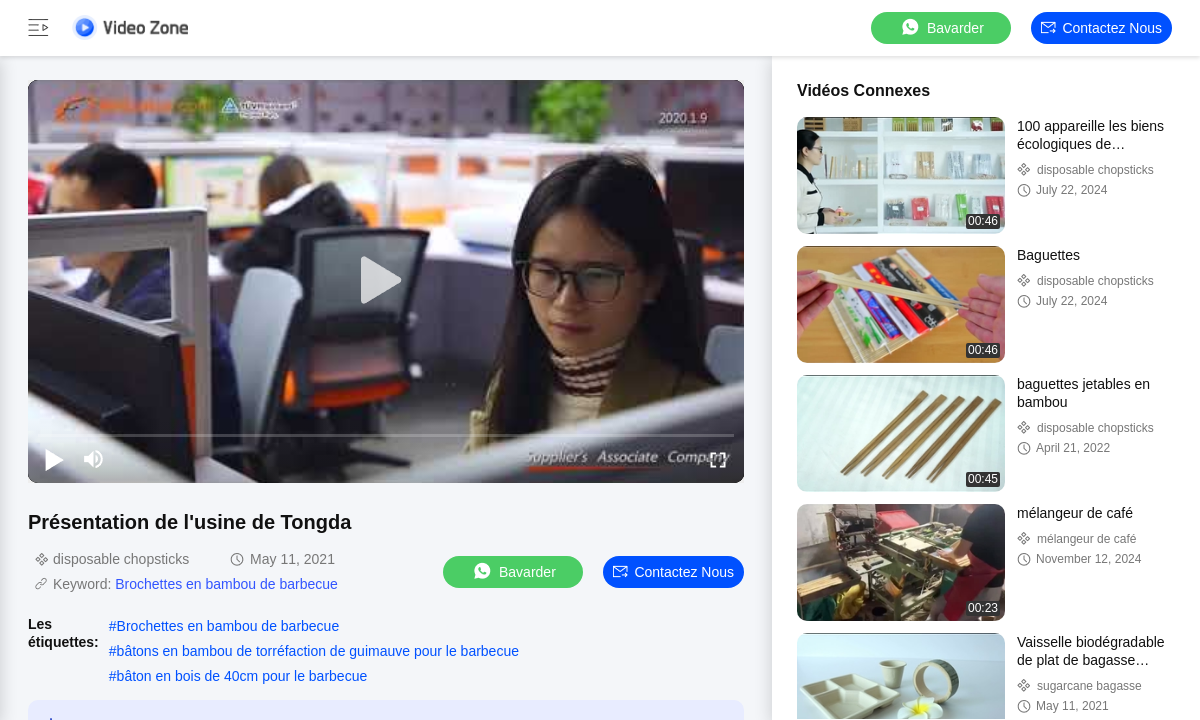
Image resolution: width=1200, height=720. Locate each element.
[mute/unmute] (94, 459)
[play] (386, 281)
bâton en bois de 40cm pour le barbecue (242, 676)
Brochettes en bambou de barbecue (226, 584)
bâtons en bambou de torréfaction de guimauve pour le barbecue (318, 651)
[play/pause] (54, 459)
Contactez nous (1101, 28)
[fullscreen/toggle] (718, 459)
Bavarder (941, 27)
